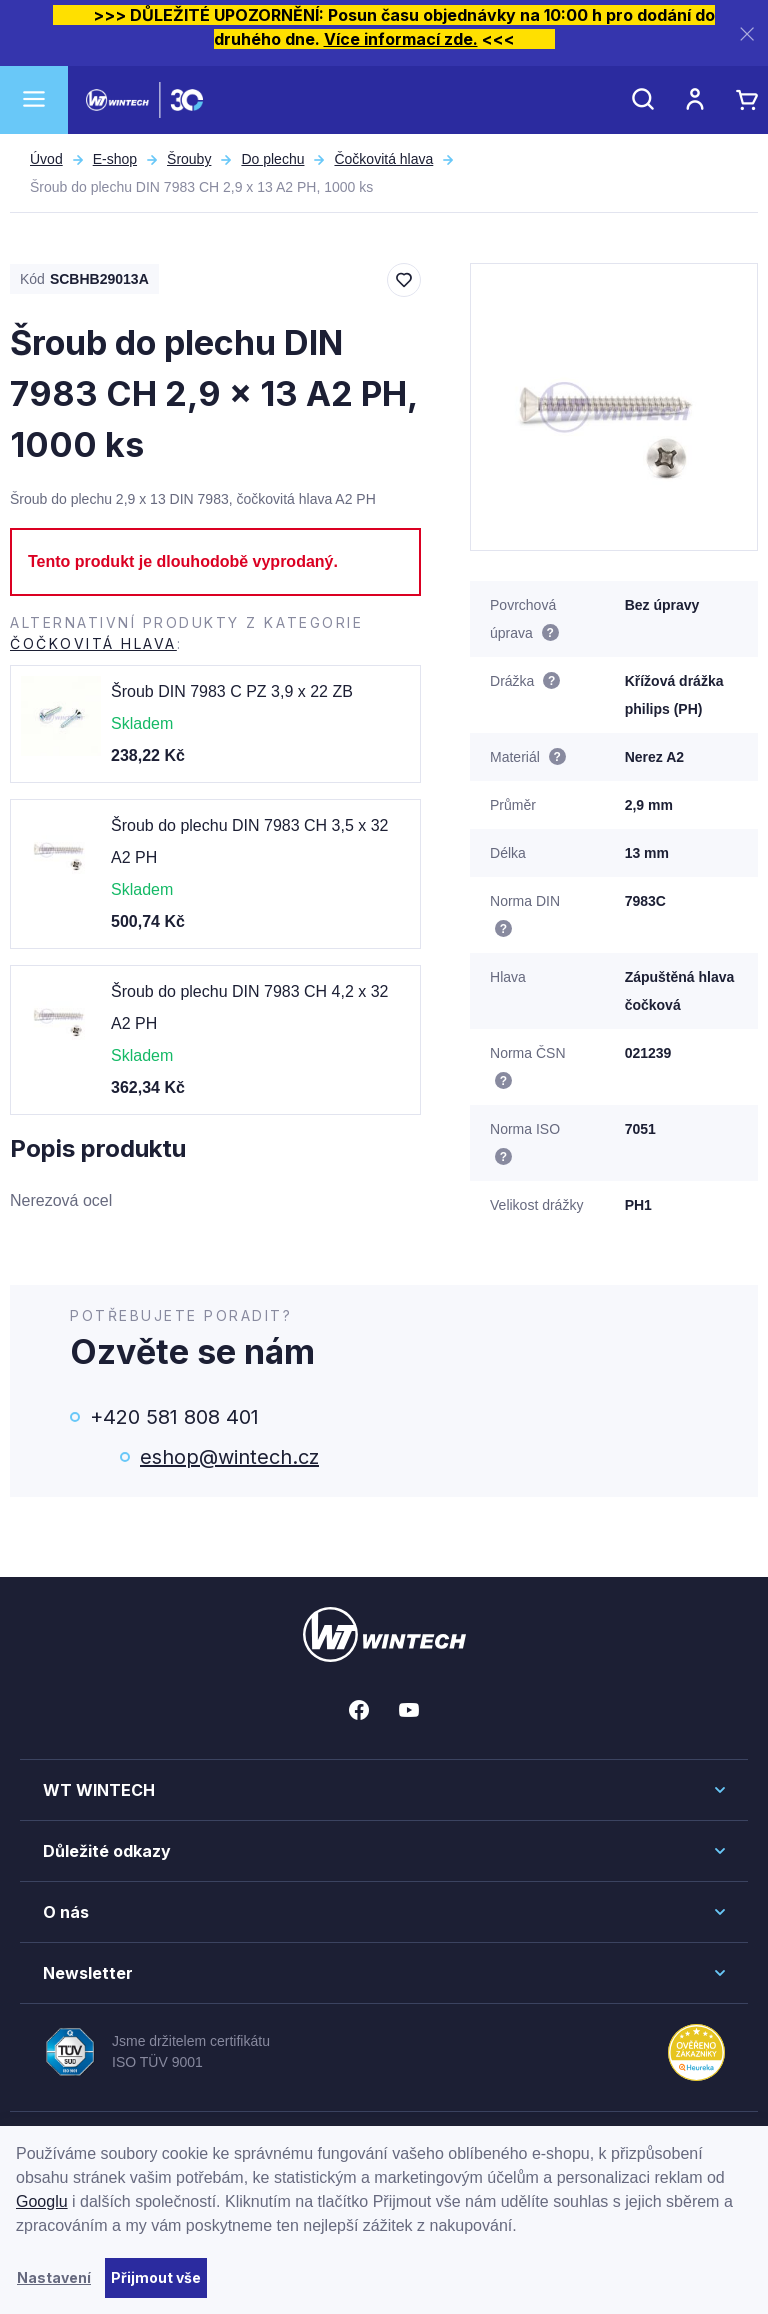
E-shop (115, 159)
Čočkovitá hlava (383, 159)
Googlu (42, 2201)
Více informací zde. (401, 39)
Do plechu (272, 159)
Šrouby (189, 159)
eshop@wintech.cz (229, 1457)
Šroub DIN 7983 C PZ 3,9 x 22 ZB (232, 691)
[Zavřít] (747, 33)
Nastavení (54, 2277)
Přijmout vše (156, 2277)
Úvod (46, 159)
